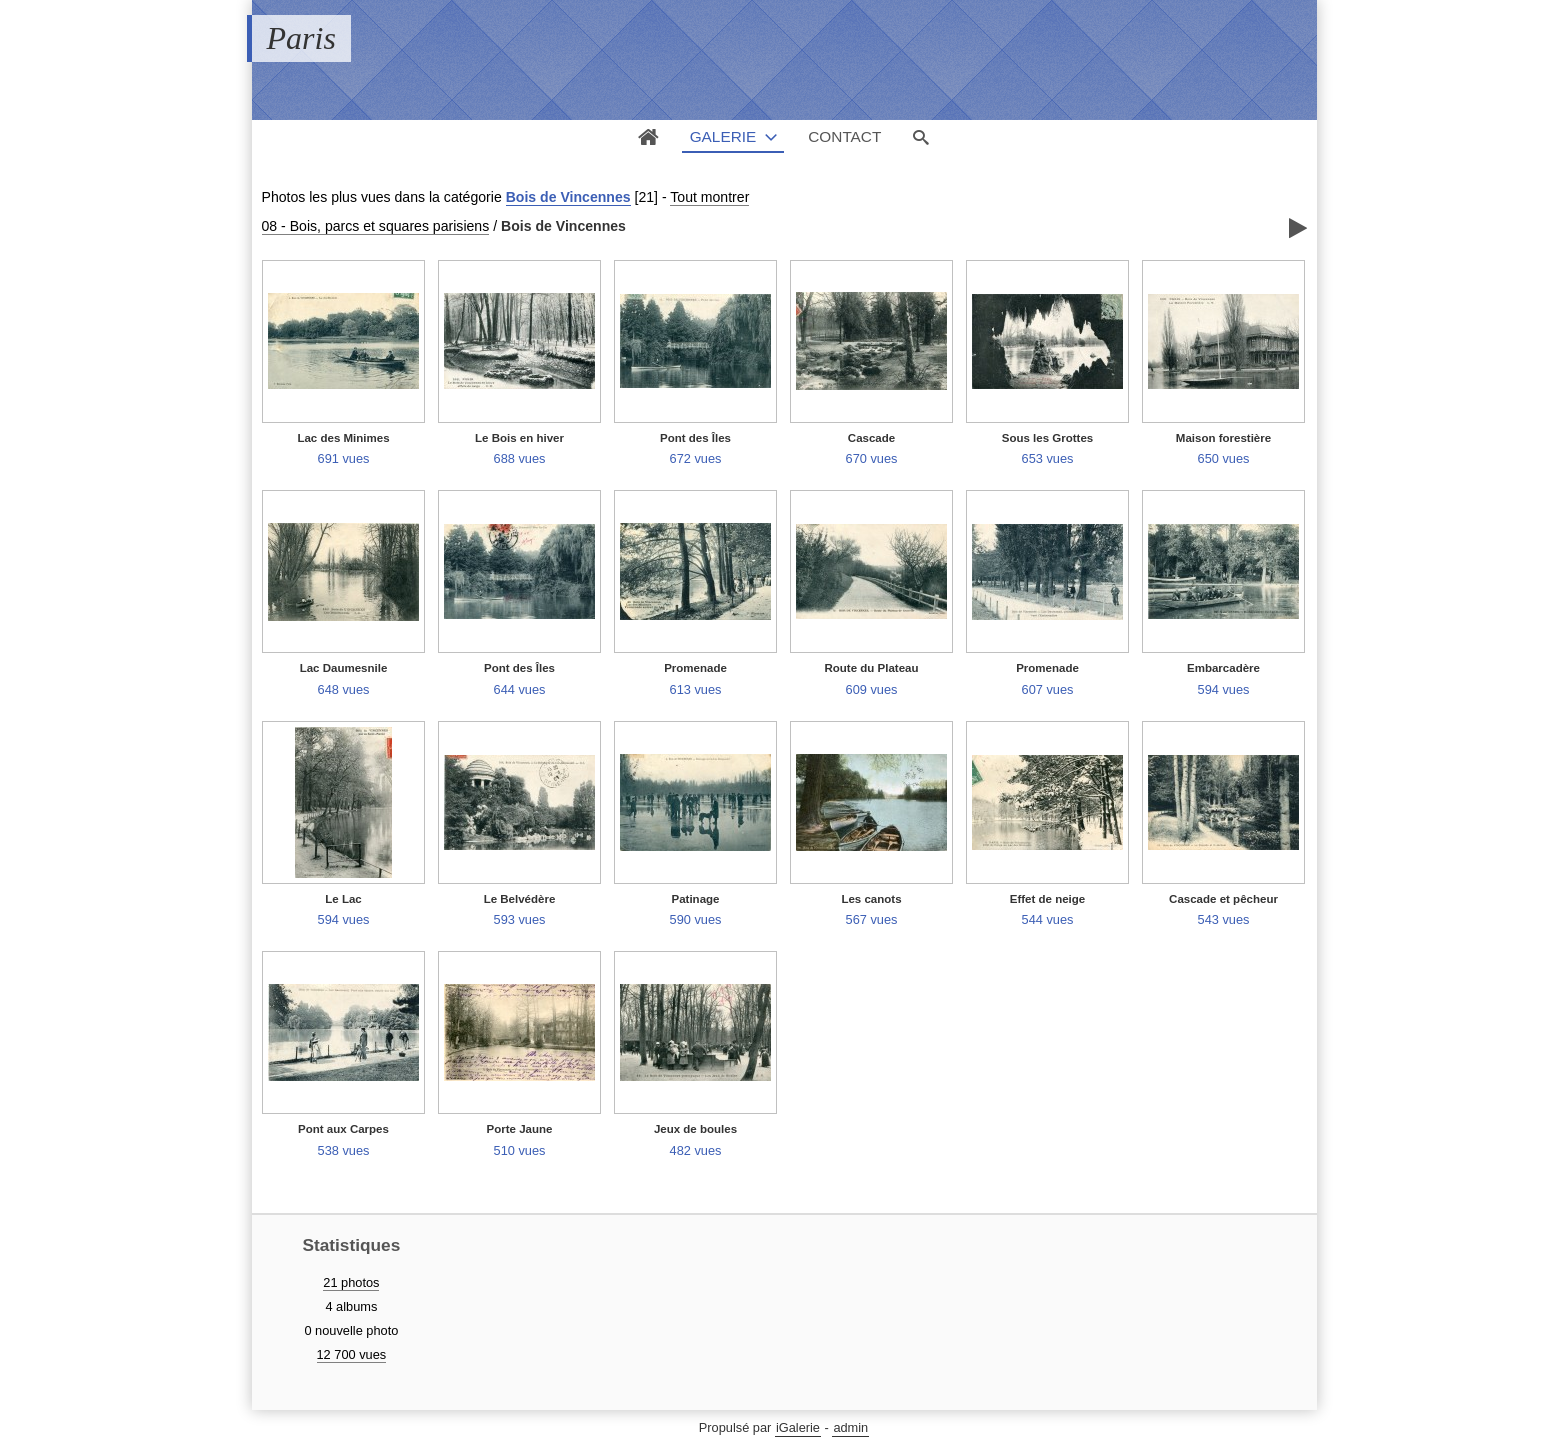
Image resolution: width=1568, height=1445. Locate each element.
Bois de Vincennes (568, 197)
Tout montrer (709, 197)
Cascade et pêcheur (1223, 899)
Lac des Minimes (343, 438)
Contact (844, 136)
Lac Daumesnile (344, 668)
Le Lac (343, 899)
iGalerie (798, 1427)
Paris (301, 38)
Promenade (695, 668)
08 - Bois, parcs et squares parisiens (376, 226)
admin (850, 1427)
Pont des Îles (695, 438)
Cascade (871, 438)
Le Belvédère (520, 899)
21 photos (351, 1282)
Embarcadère (1223, 668)
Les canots (871, 899)
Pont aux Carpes (343, 1129)
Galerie (723, 136)
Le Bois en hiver (519, 438)
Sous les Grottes (1048, 438)
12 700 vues (352, 1354)
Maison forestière (1223, 438)
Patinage (696, 899)
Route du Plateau (871, 668)
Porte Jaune (520, 1129)
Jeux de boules (695, 1129)
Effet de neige (1048, 899)
